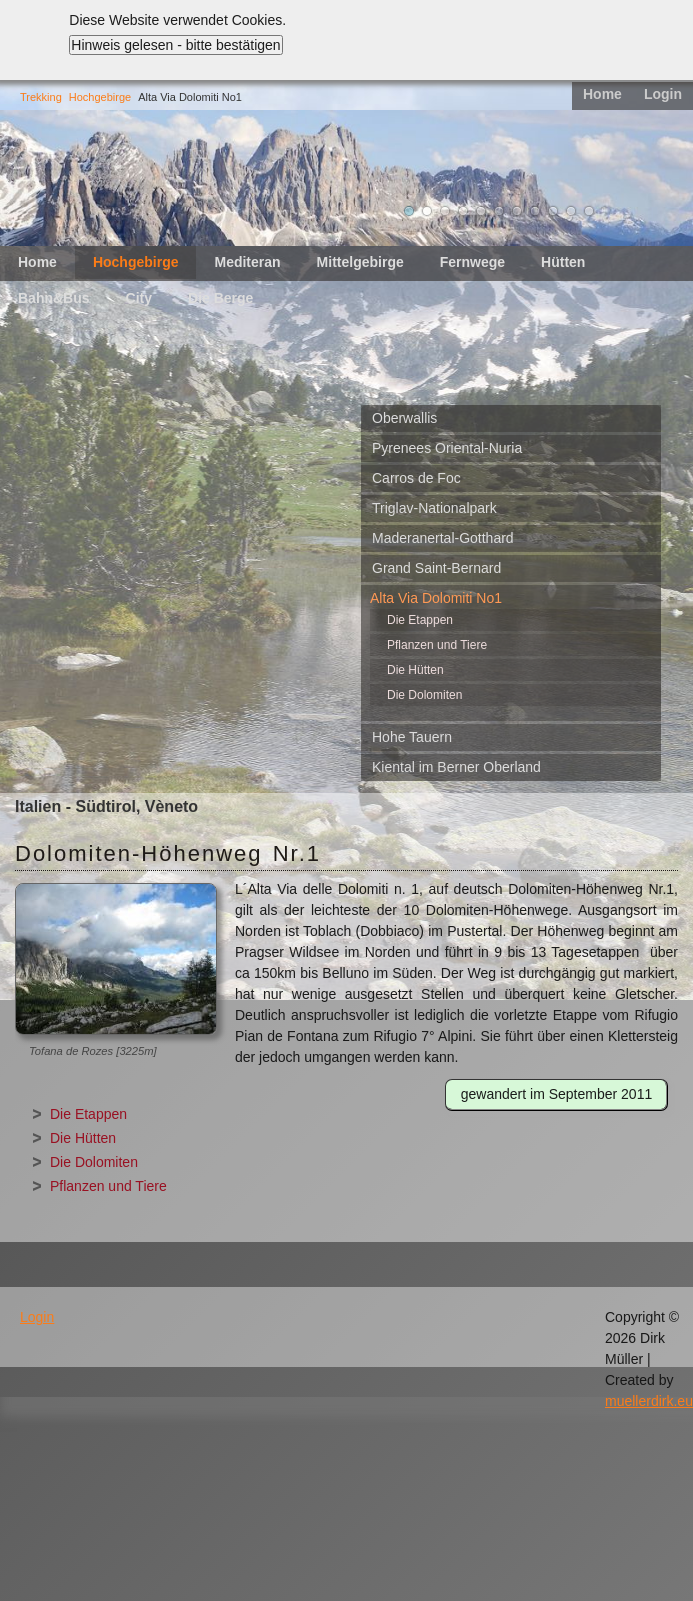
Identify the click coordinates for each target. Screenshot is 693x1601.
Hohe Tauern (412, 737)
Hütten (563, 262)
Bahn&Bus (54, 298)
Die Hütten (415, 670)
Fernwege (472, 262)
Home (602, 94)
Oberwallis (404, 418)
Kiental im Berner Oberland (456, 767)
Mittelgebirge (360, 262)
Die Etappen (420, 620)
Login (663, 94)
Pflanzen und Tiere (437, 645)
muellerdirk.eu (649, 1401)
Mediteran (247, 262)
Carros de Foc (416, 478)
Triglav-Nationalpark (434, 508)
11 (589, 211)
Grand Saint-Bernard (436, 568)
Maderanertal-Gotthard (443, 538)
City (139, 298)
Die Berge (220, 298)
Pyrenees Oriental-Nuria (447, 448)
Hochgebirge (100, 97)
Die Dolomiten (424, 695)
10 (571, 211)
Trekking (41, 97)
